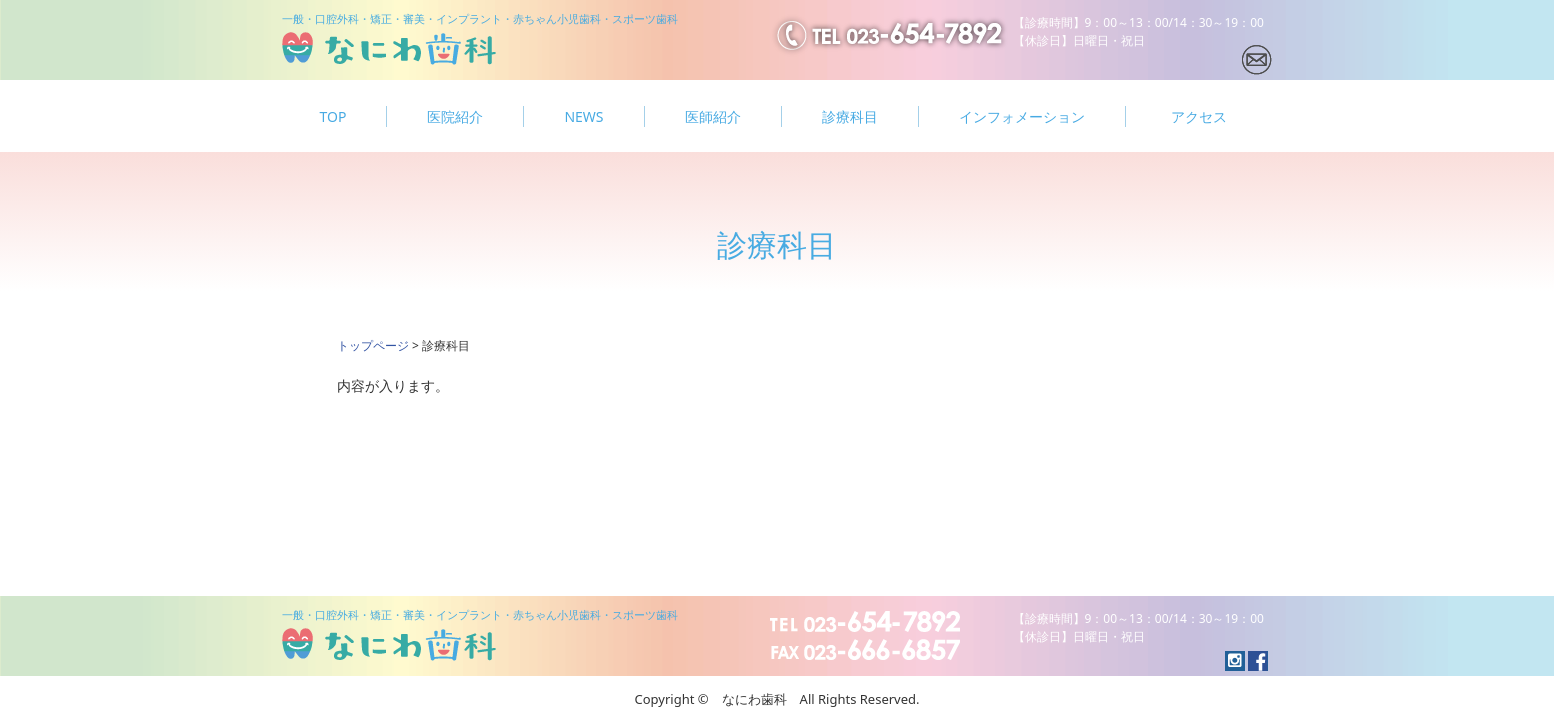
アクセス (1199, 116)
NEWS (583, 116)
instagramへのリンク (1258, 661)
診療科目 (850, 116)
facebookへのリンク (1235, 661)
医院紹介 (455, 116)
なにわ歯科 (389, 48)
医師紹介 (713, 116)
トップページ (373, 345)
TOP (333, 116)
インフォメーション (1022, 116)
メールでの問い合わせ (1257, 60)
